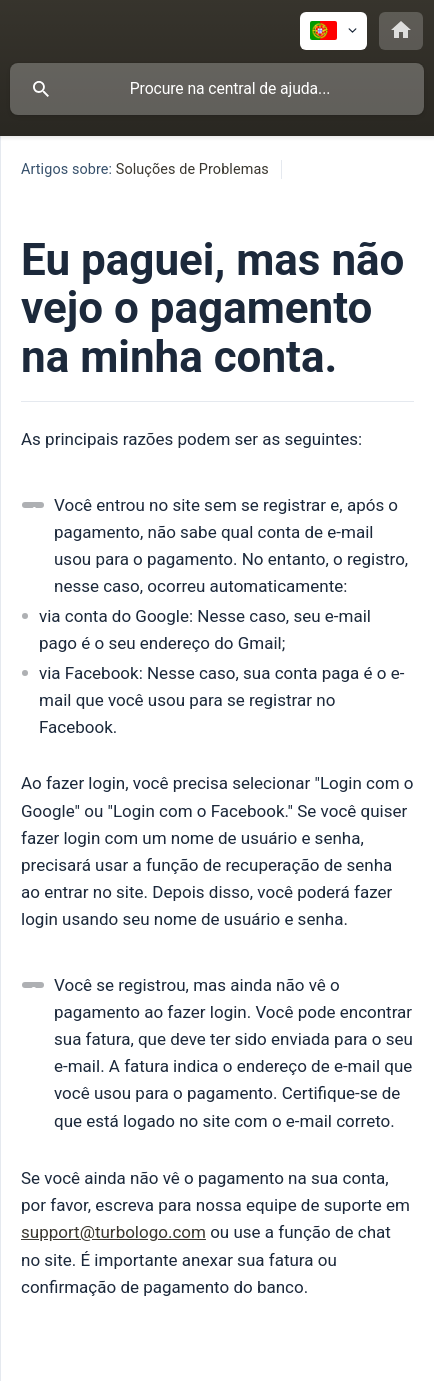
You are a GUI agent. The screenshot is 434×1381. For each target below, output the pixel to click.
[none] (333, 31)
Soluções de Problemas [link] (192, 169)
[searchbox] (217, 89)
